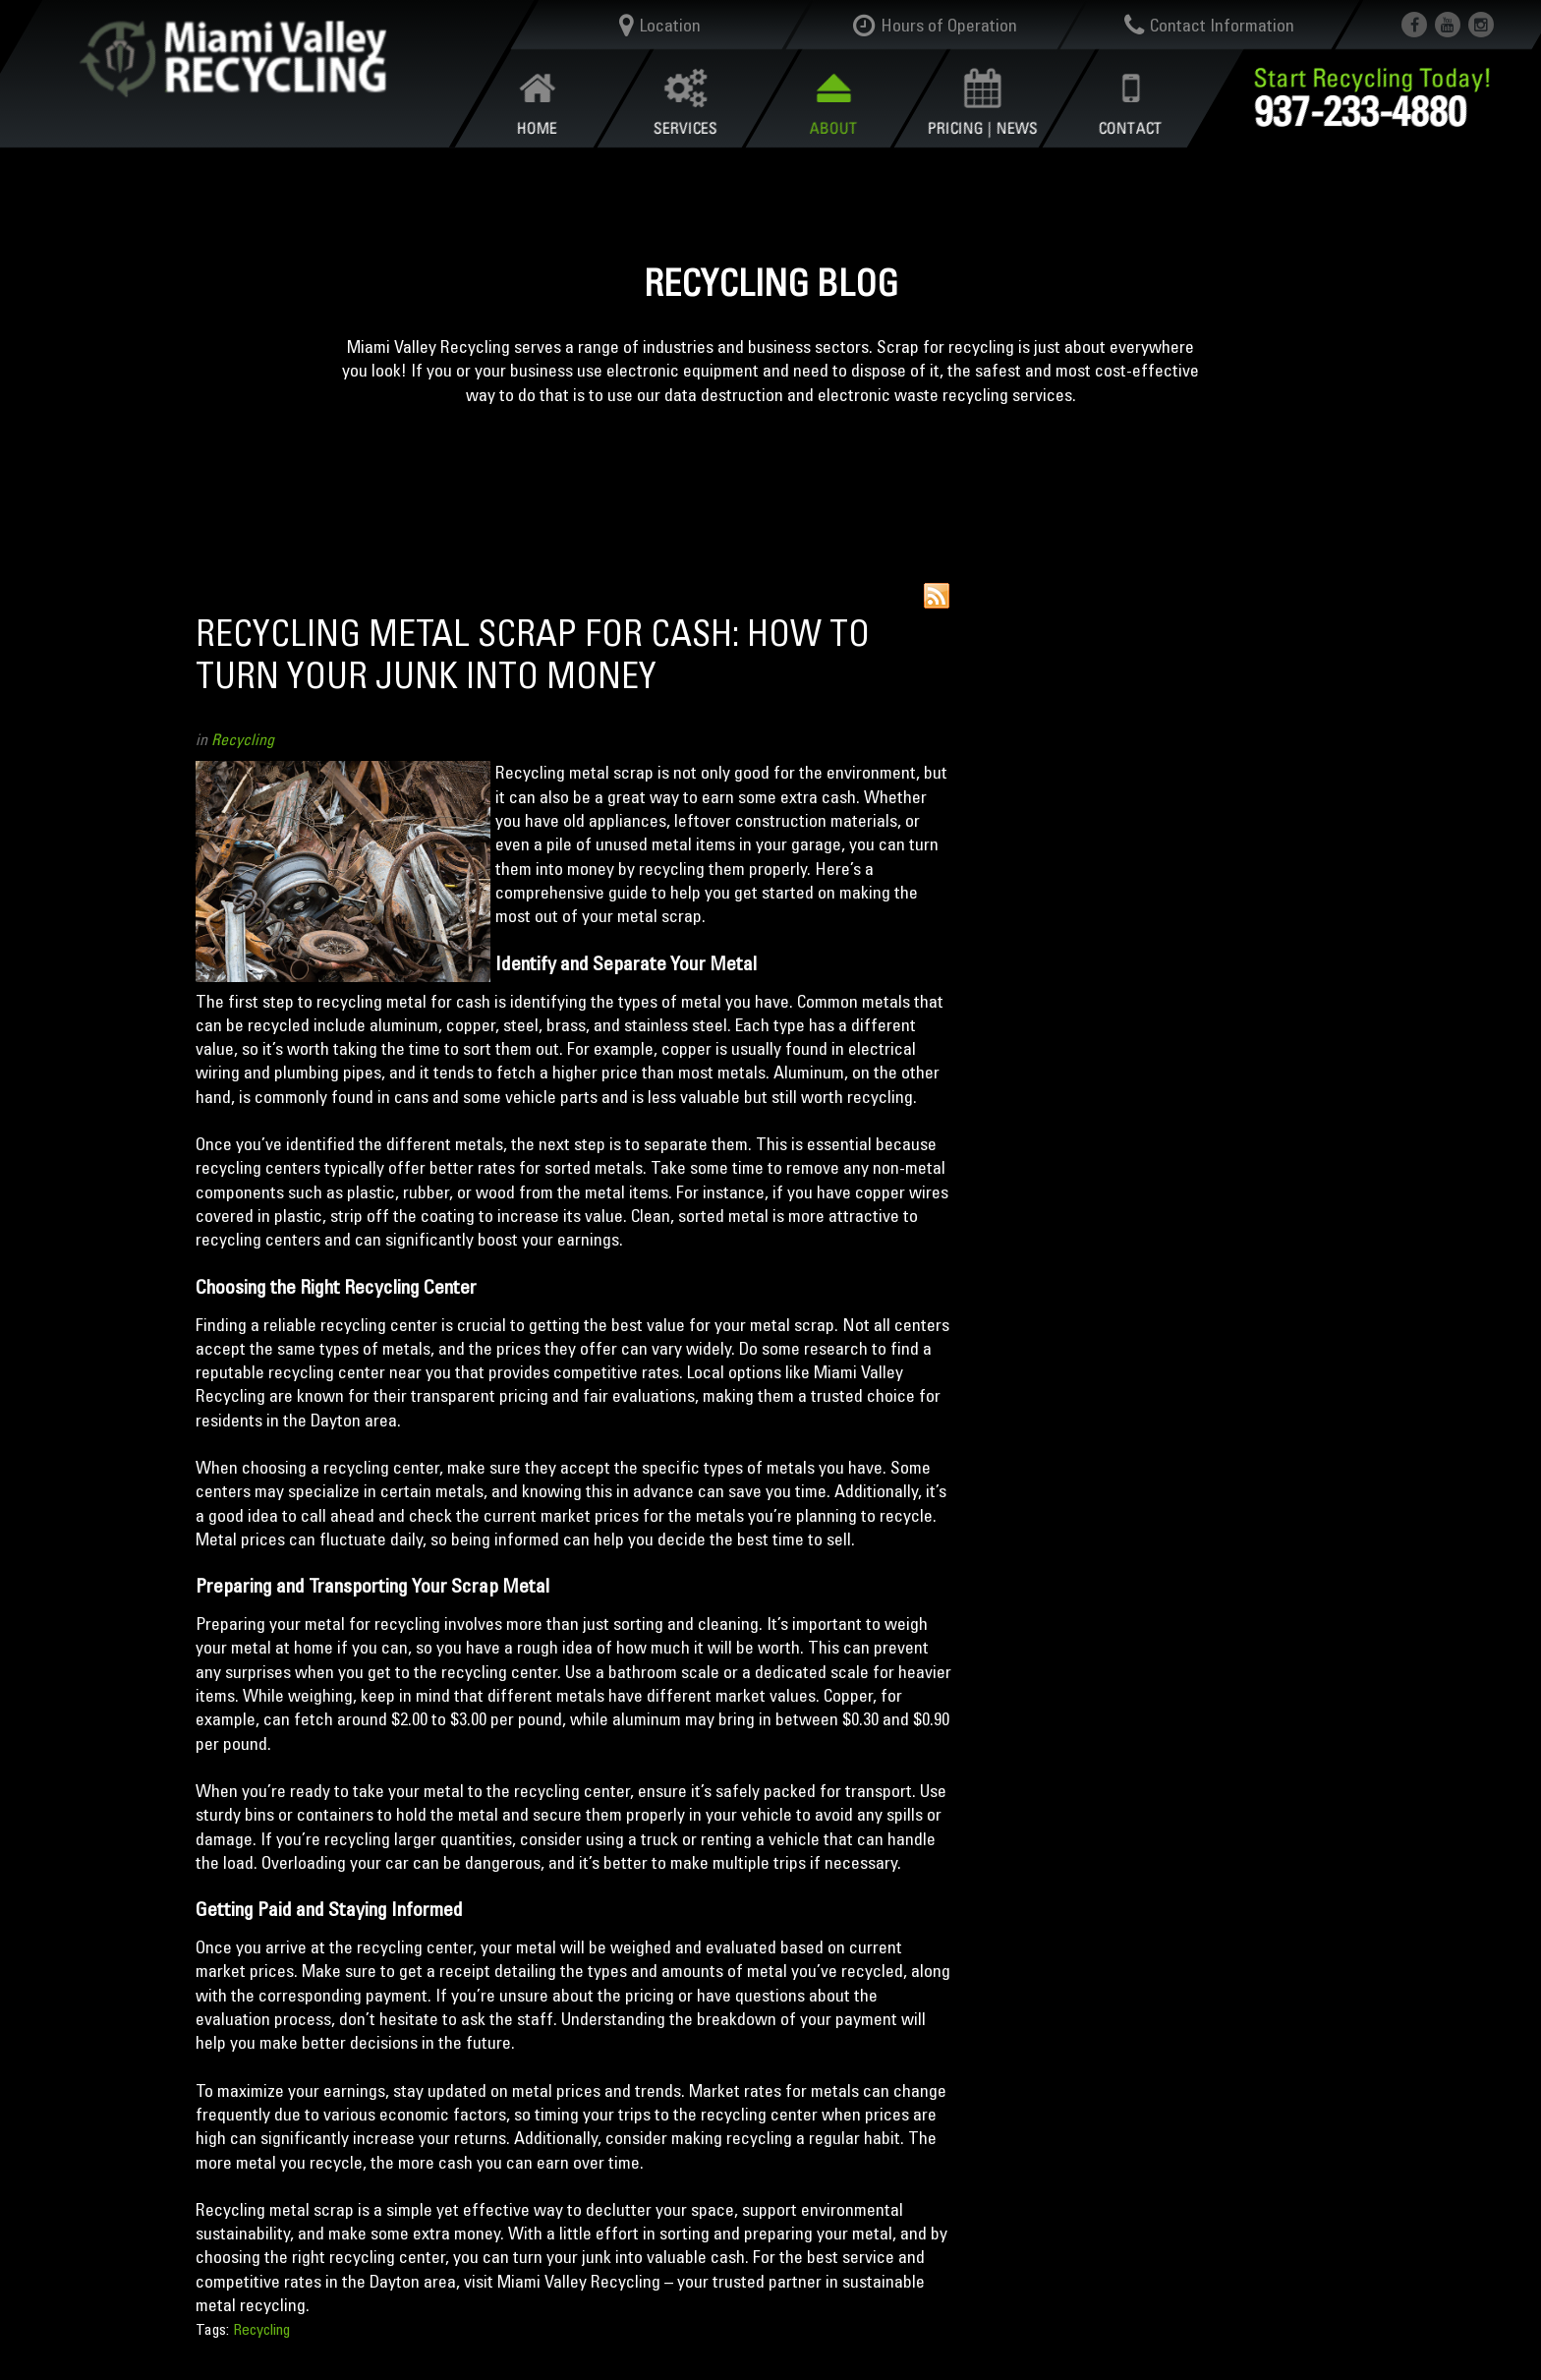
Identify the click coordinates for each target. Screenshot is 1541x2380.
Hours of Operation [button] (935, 25)
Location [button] (660, 25)
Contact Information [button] (1210, 25)
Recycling (242, 739)
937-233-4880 (1360, 111)
